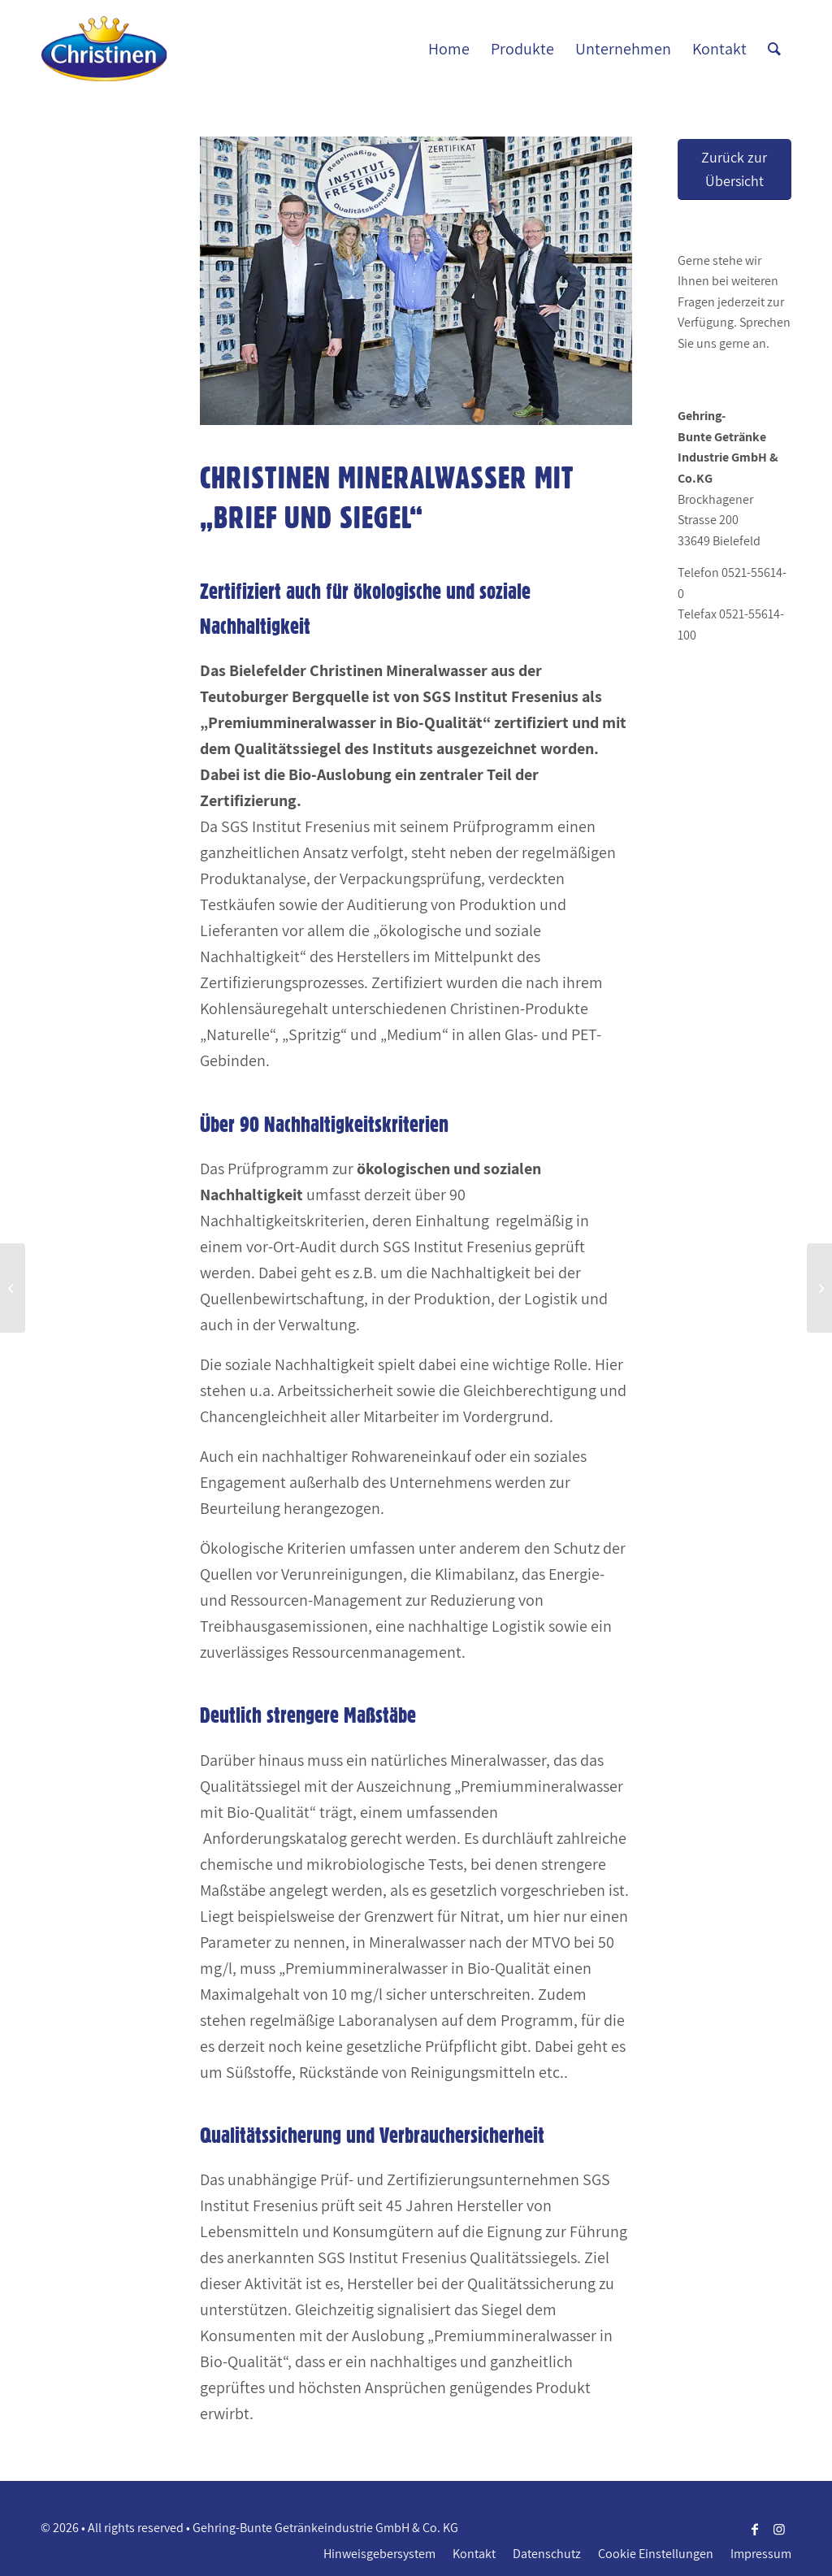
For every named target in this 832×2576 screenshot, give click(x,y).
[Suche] (774, 49)
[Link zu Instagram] (779, 2529)
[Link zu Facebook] (755, 2529)
